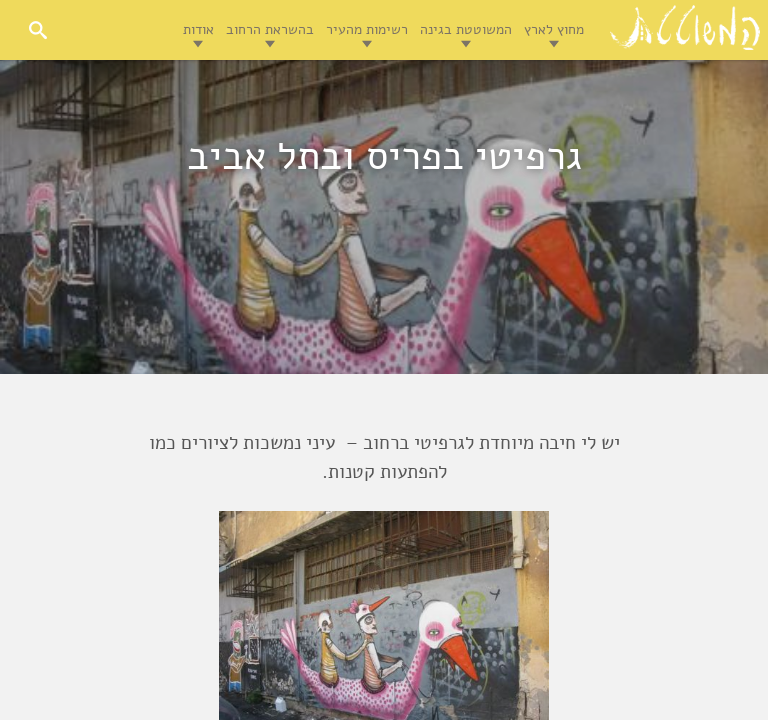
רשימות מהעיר (367, 29)
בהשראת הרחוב (270, 29)
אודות (198, 29)
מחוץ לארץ (554, 29)
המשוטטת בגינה (466, 29)
